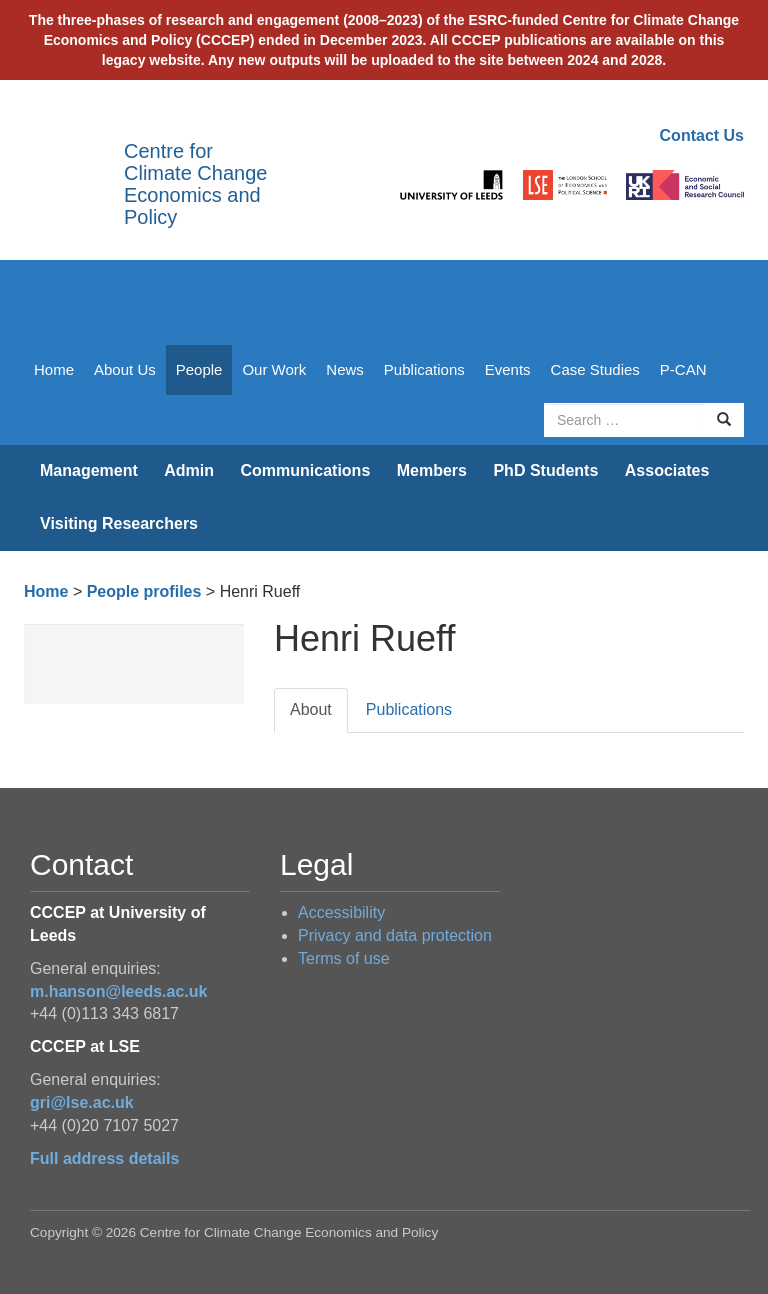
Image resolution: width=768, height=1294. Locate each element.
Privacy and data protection (395, 935)
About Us (125, 369)
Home (54, 369)
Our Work (274, 369)
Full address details (104, 1158)
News (345, 369)
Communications (305, 470)
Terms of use (344, 958)
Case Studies (595, 369)
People (199, 369)
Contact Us (702, 135)
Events (508, 369)
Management (89, 470)
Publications (424, 369)
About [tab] (311, 709)
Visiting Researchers (119, 523)
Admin (189, 470)
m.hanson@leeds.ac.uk (118, 991)
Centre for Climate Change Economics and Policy (195, 184)
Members (432, 470)
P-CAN (683, 369)
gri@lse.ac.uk (82, 1102)
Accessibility (341, 912)
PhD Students (545, 470)
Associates (667, 470)
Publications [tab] (409, 709)
